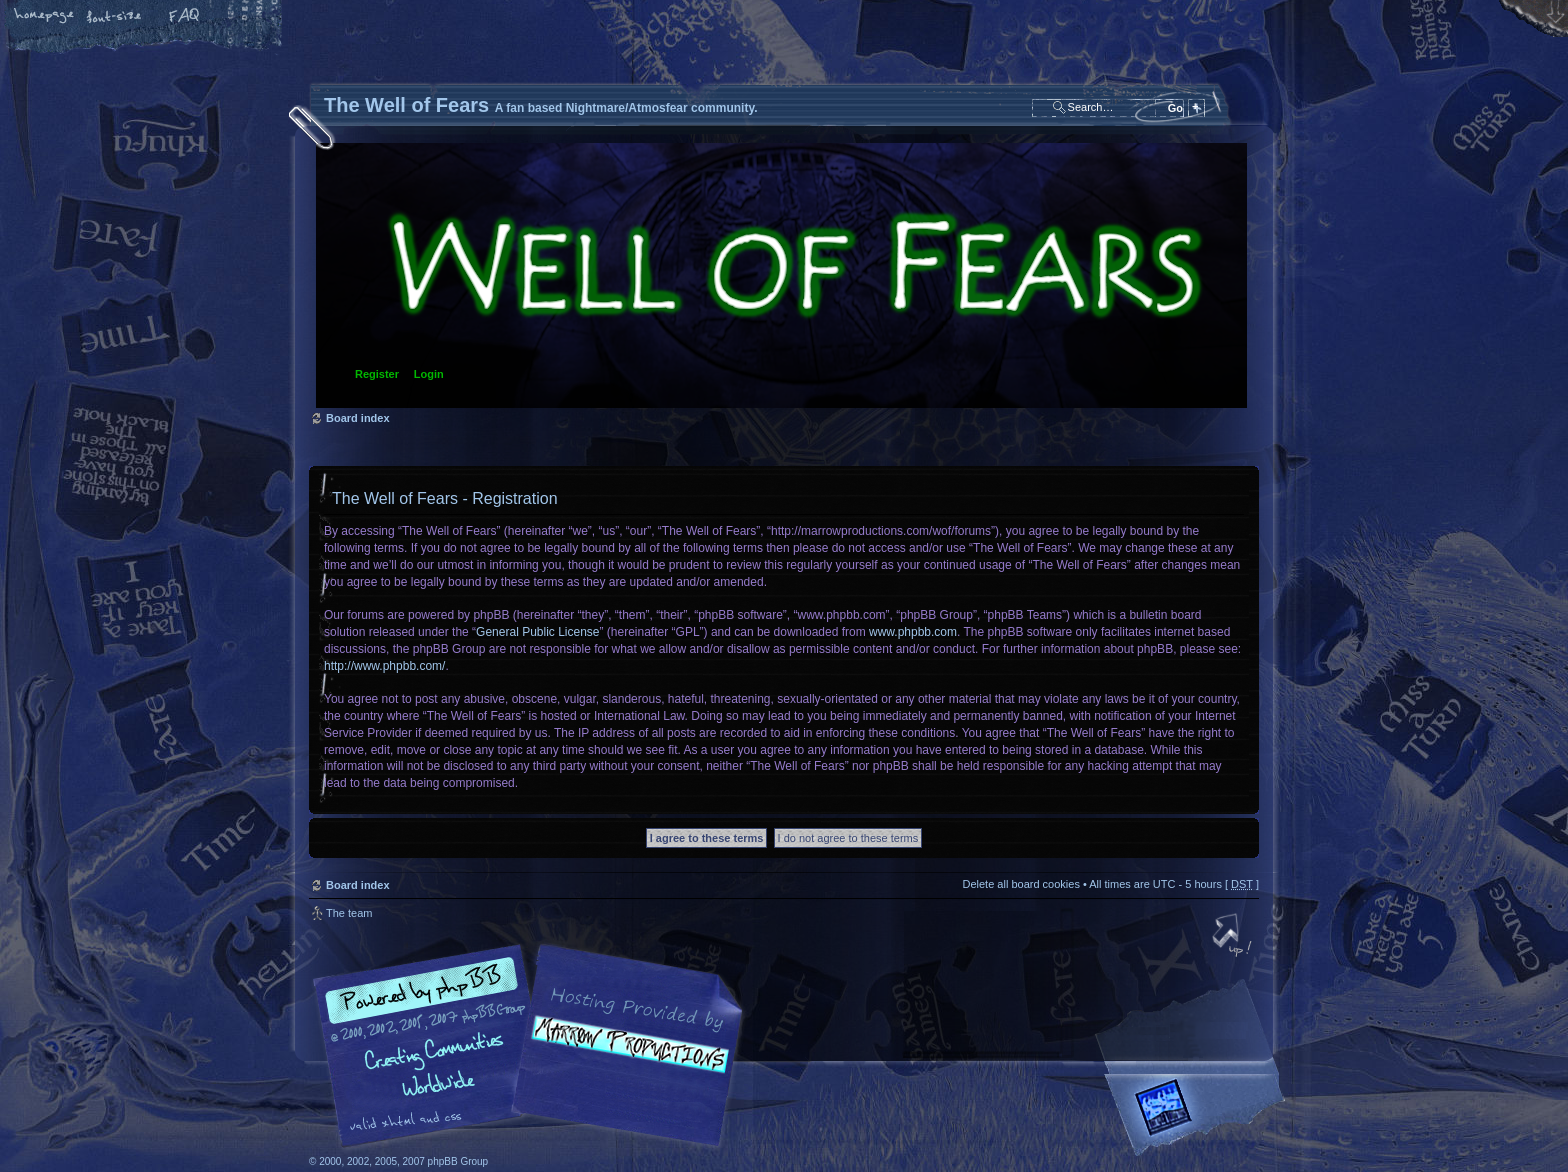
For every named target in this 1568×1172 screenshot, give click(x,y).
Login (429, 374)
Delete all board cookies (1020, 884)
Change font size (115, 17)
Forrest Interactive (1199, 1115)
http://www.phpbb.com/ (384, 666)
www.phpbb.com (913, 632)
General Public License (537, 632)
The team (349, 913)
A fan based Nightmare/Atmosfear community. (624, 1059)
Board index (781, 275)
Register (377, 374)
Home (45, 17)
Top (1234, 937)
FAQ (185, 17)
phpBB (534, 1046)
